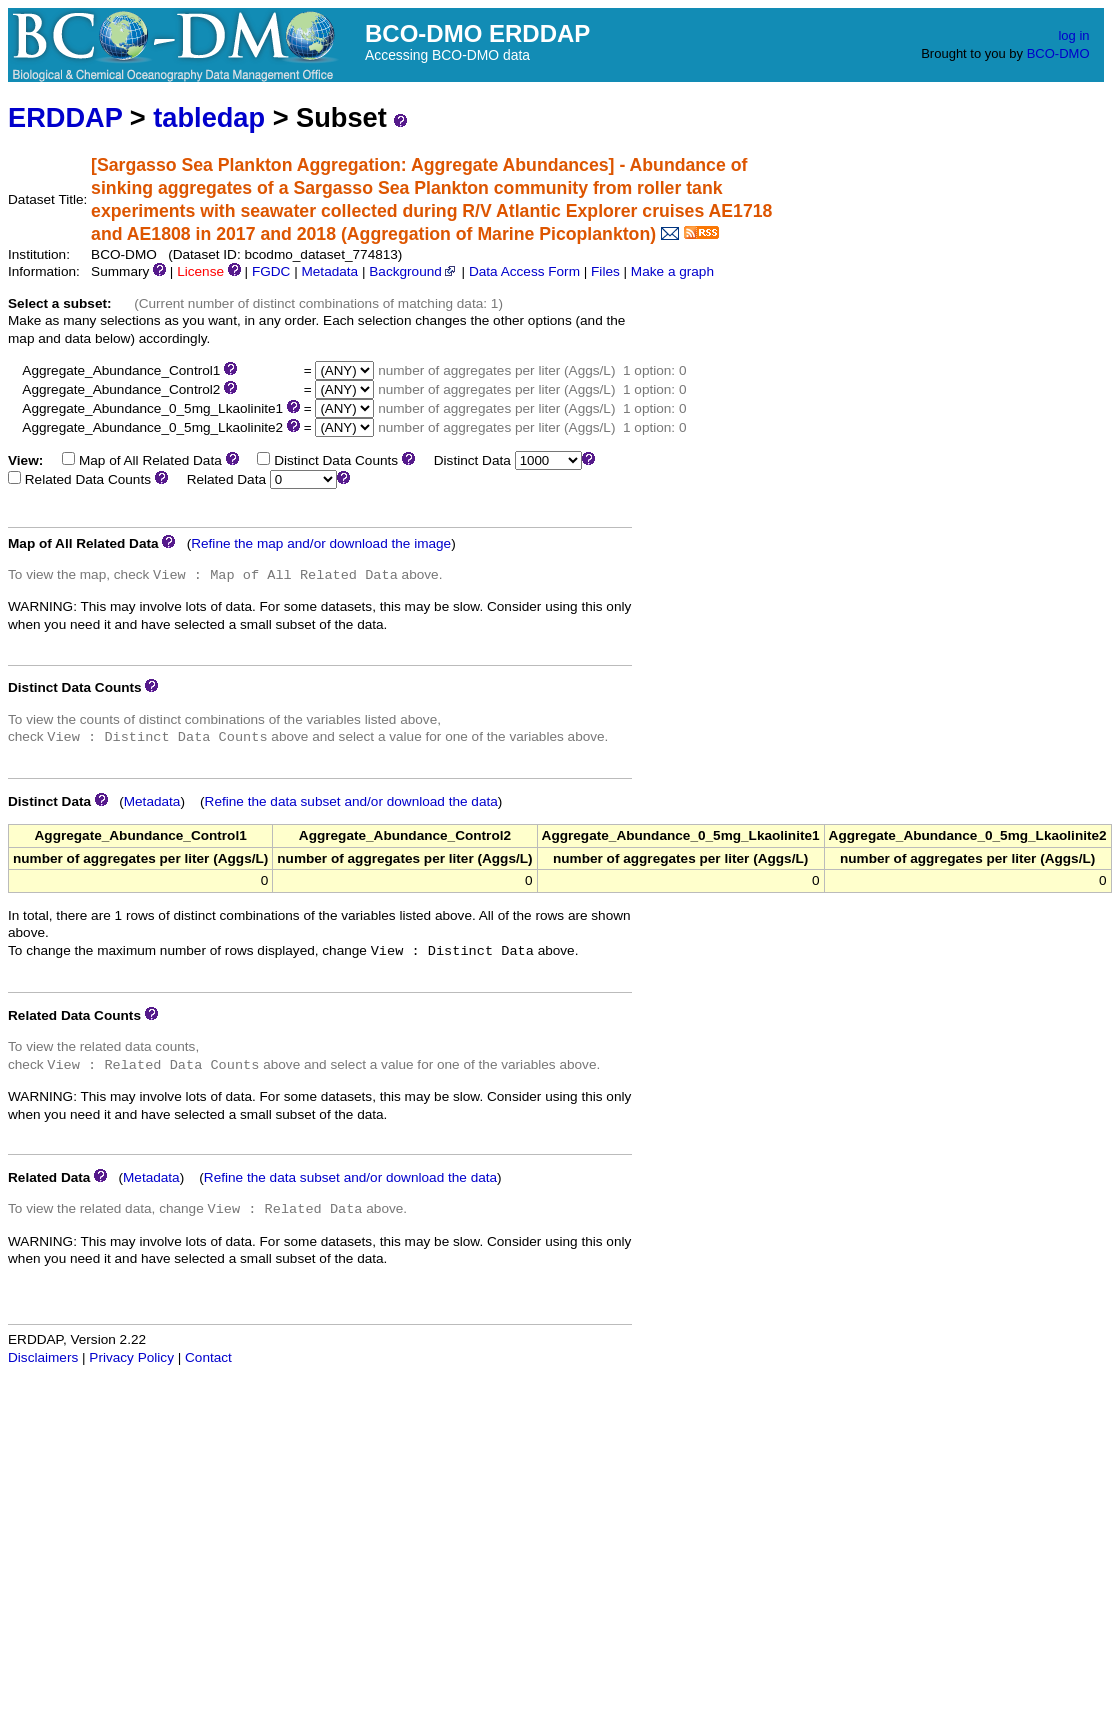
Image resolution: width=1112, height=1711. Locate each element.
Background (413, 271)
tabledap (209, 117)
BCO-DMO (1058, 53)
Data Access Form (524, 271)
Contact (208, 1357)
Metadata (329, 271)
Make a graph (672, 271)
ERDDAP (65, 117)
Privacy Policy (131, 1357)
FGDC (271, 271)
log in (1073, 35)
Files (605, 271)
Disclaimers (43, 1357)
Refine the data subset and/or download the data (351, 801)
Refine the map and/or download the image (321, 543)
